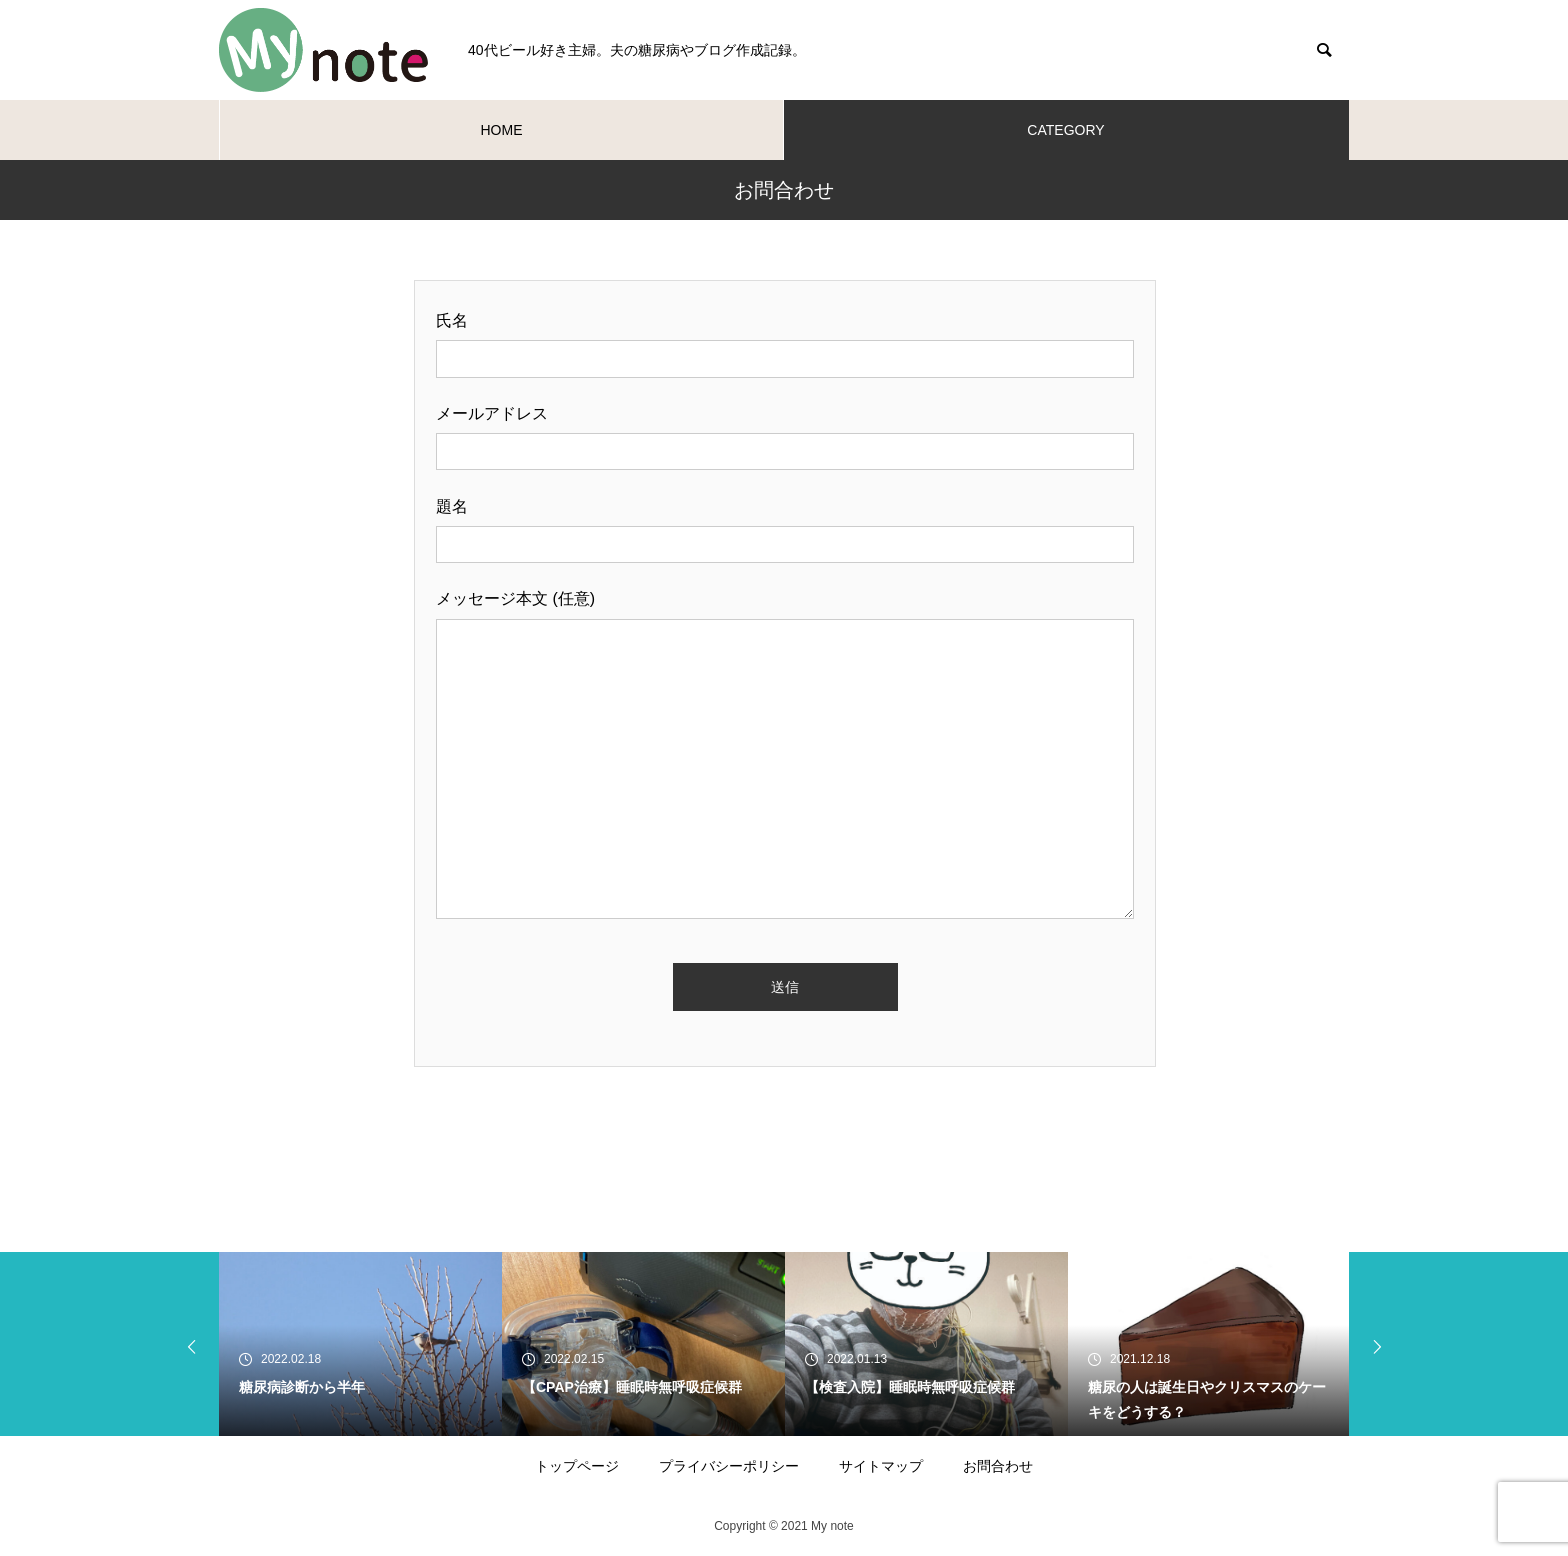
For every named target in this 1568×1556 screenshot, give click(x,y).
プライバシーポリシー (729, 1466)
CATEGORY (1065, 130)
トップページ (577, 1466)
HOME (502, 130)
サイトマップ (881, 1466)
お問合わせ (998, 1466)
